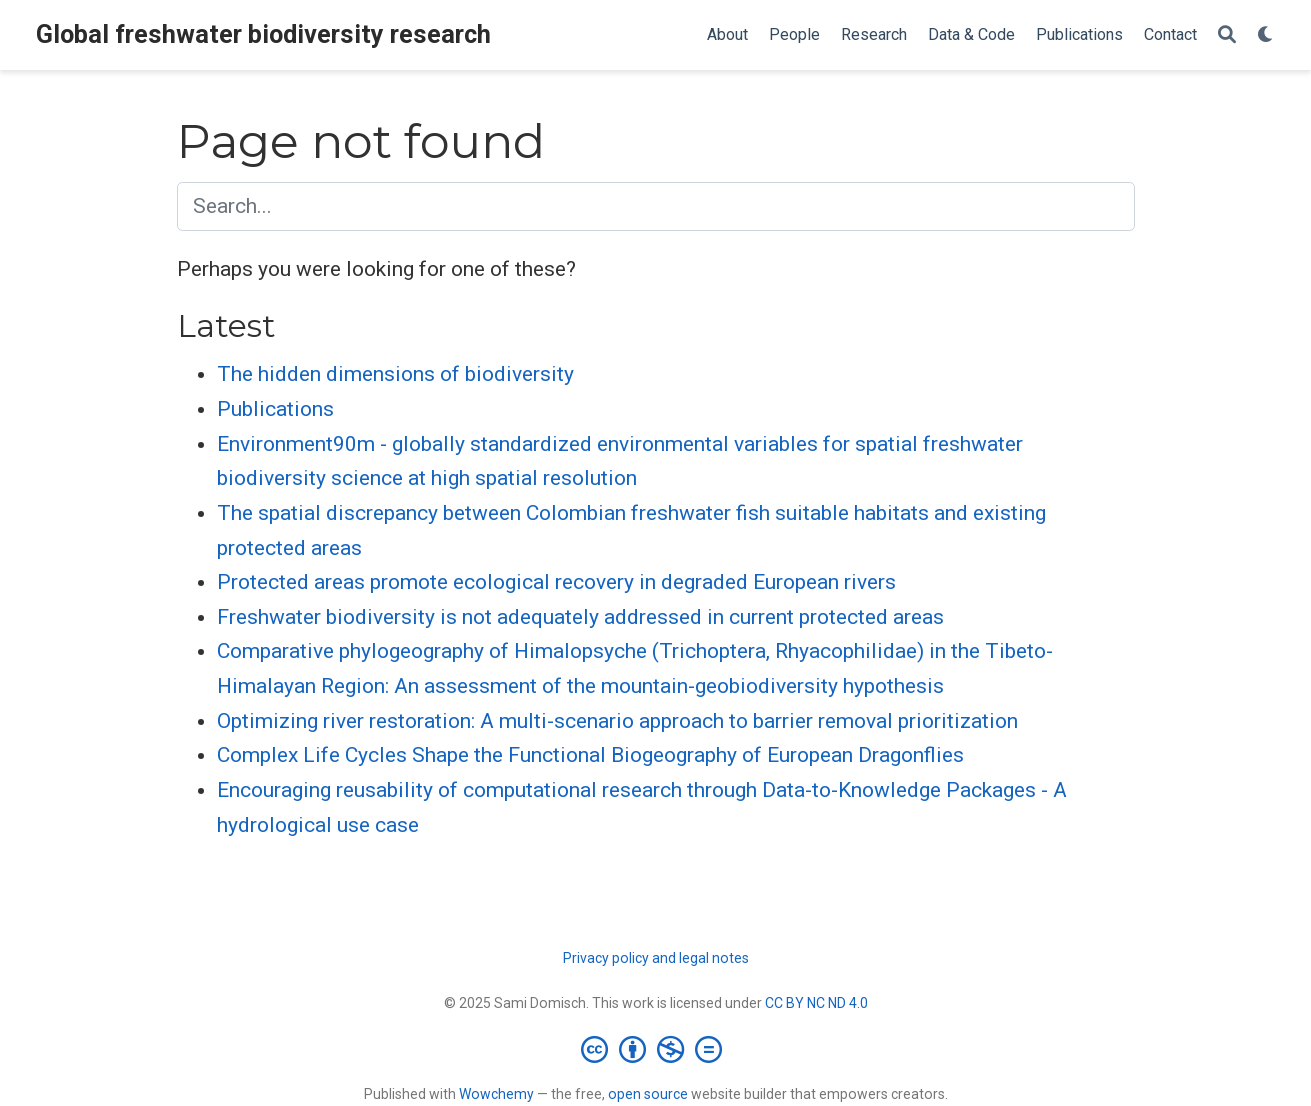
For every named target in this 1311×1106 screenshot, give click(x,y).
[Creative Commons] (655, 1049)
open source (648, 1094)
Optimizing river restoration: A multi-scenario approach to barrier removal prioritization (617, 721)
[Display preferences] (1266, 35)
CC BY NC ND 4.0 (816, 1003)
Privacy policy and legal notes (656, 958)
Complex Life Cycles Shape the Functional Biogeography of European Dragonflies (590, 755)
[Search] (1227, 35)
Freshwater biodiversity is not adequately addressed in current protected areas (580, 617)
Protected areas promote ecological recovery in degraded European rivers (556, 582)
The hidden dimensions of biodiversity (395, 374)
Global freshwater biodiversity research (263, 34)
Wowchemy (496, 1094)
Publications (275, 409)
